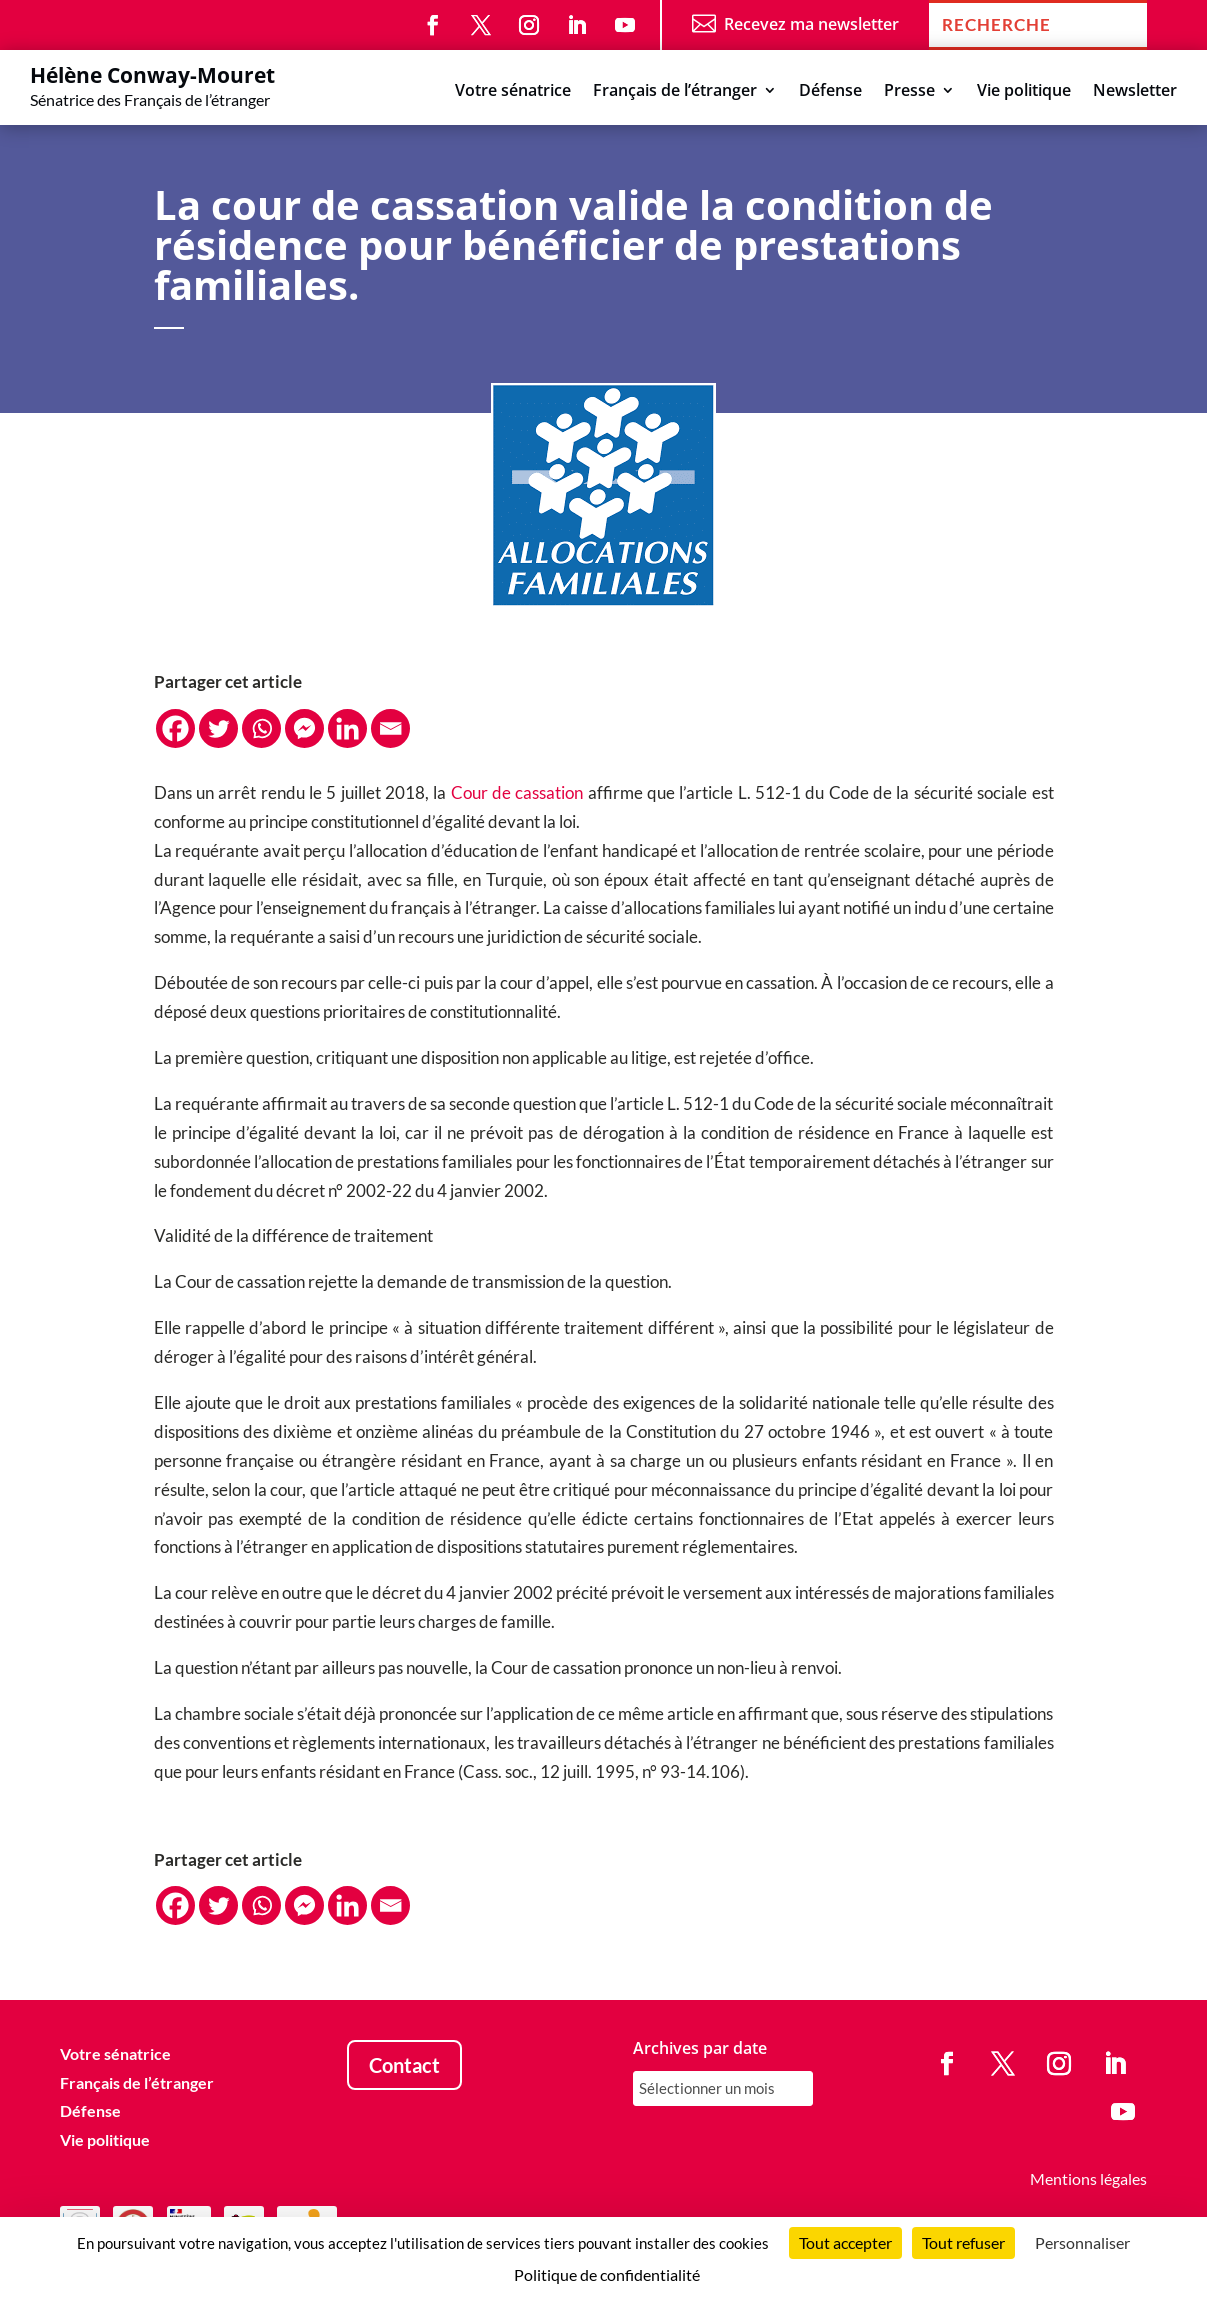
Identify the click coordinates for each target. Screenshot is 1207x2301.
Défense (830, 92)
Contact (404, 2065)
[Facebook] (175, 728)
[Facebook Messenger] (304, 728)
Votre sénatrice (513, 92)
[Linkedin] (347, 728)
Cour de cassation (516, 792)
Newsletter (1135, 92)
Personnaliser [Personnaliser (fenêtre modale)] (1082, 2242)
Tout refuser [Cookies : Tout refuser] (963, 2242)
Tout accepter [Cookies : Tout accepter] (845, 2242)
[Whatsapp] (261, 728)
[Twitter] (218, 728)
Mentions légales (1088, 2178)
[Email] (390, 728)
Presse (909, 92)
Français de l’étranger (675, 92)
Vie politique (1024, 92)
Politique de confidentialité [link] (607, 2274)
